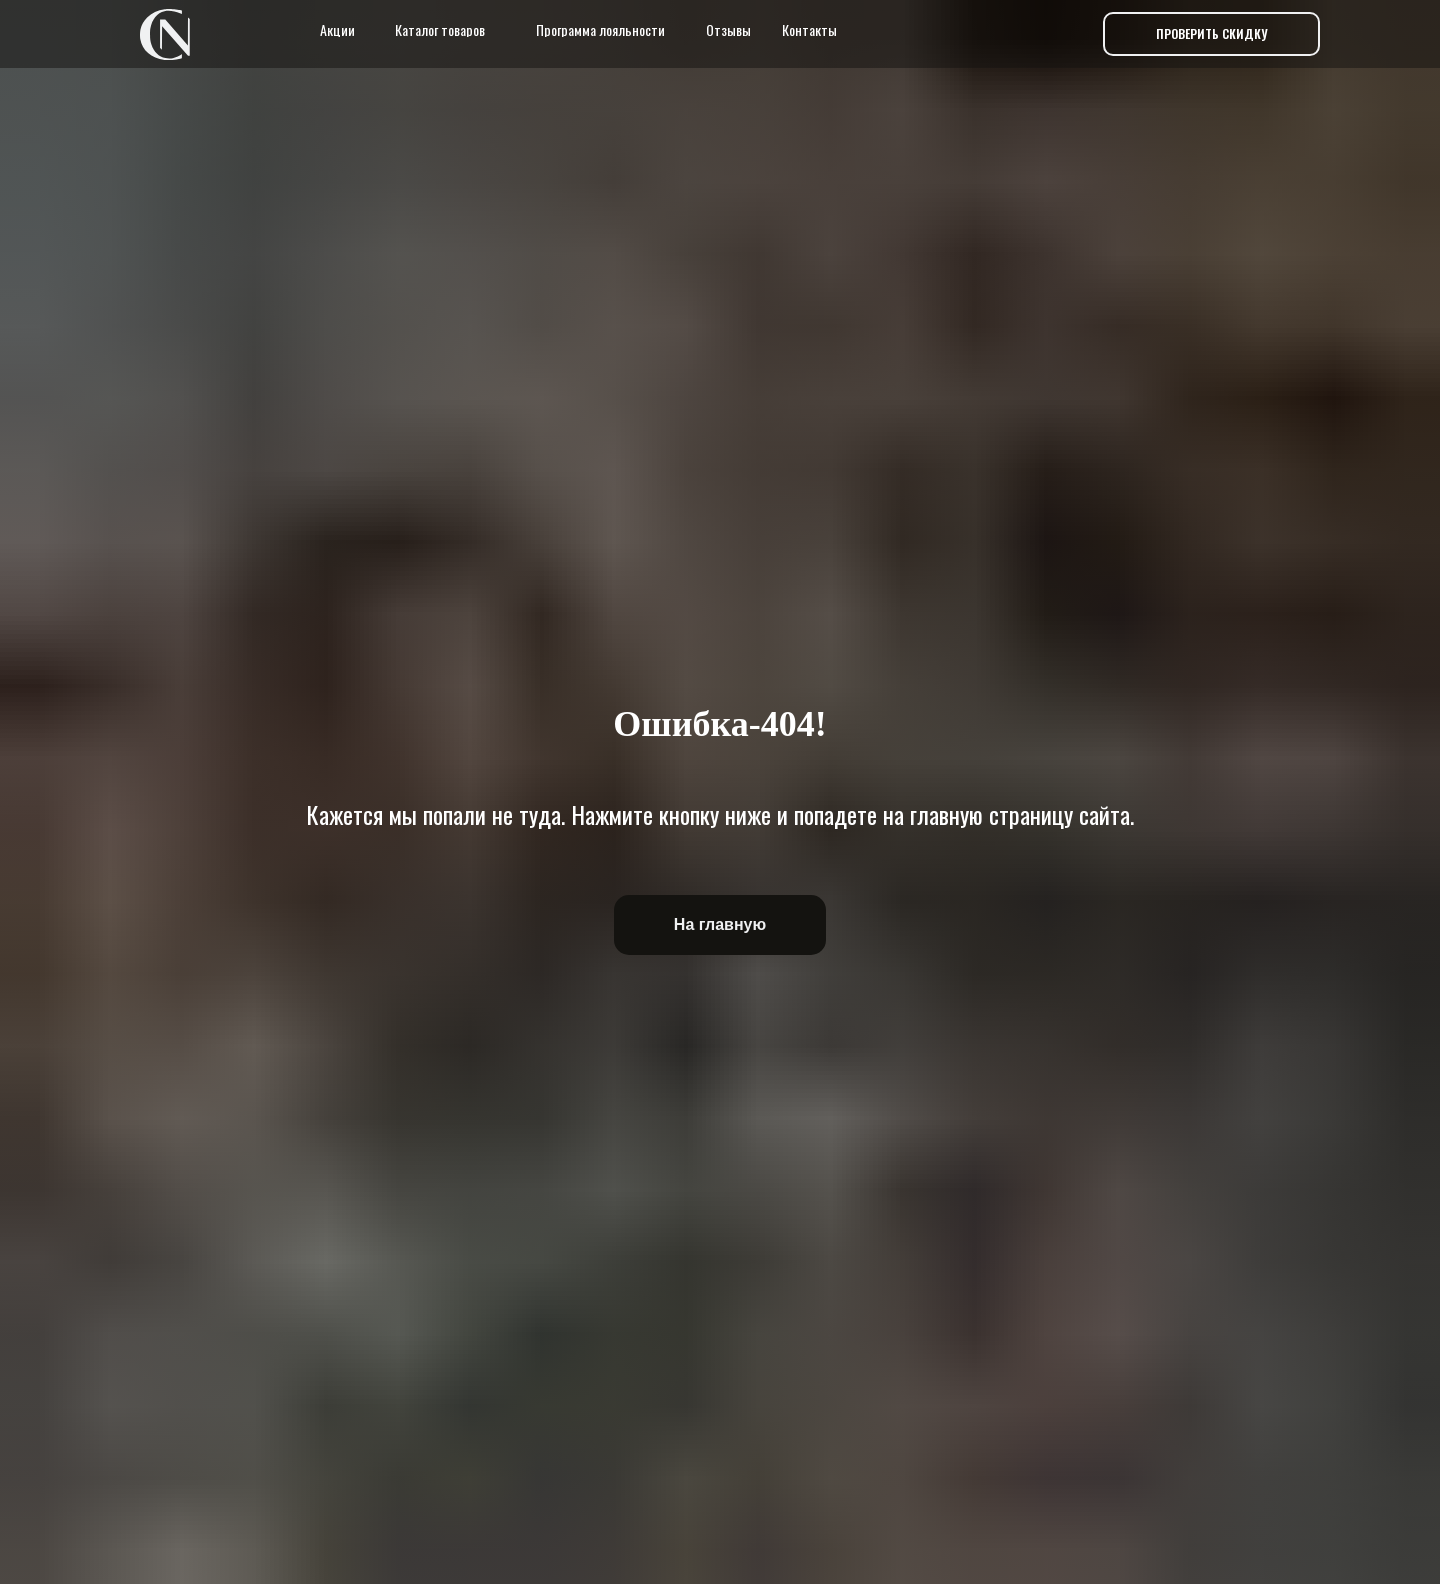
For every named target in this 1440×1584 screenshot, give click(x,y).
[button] (1211, 34)
